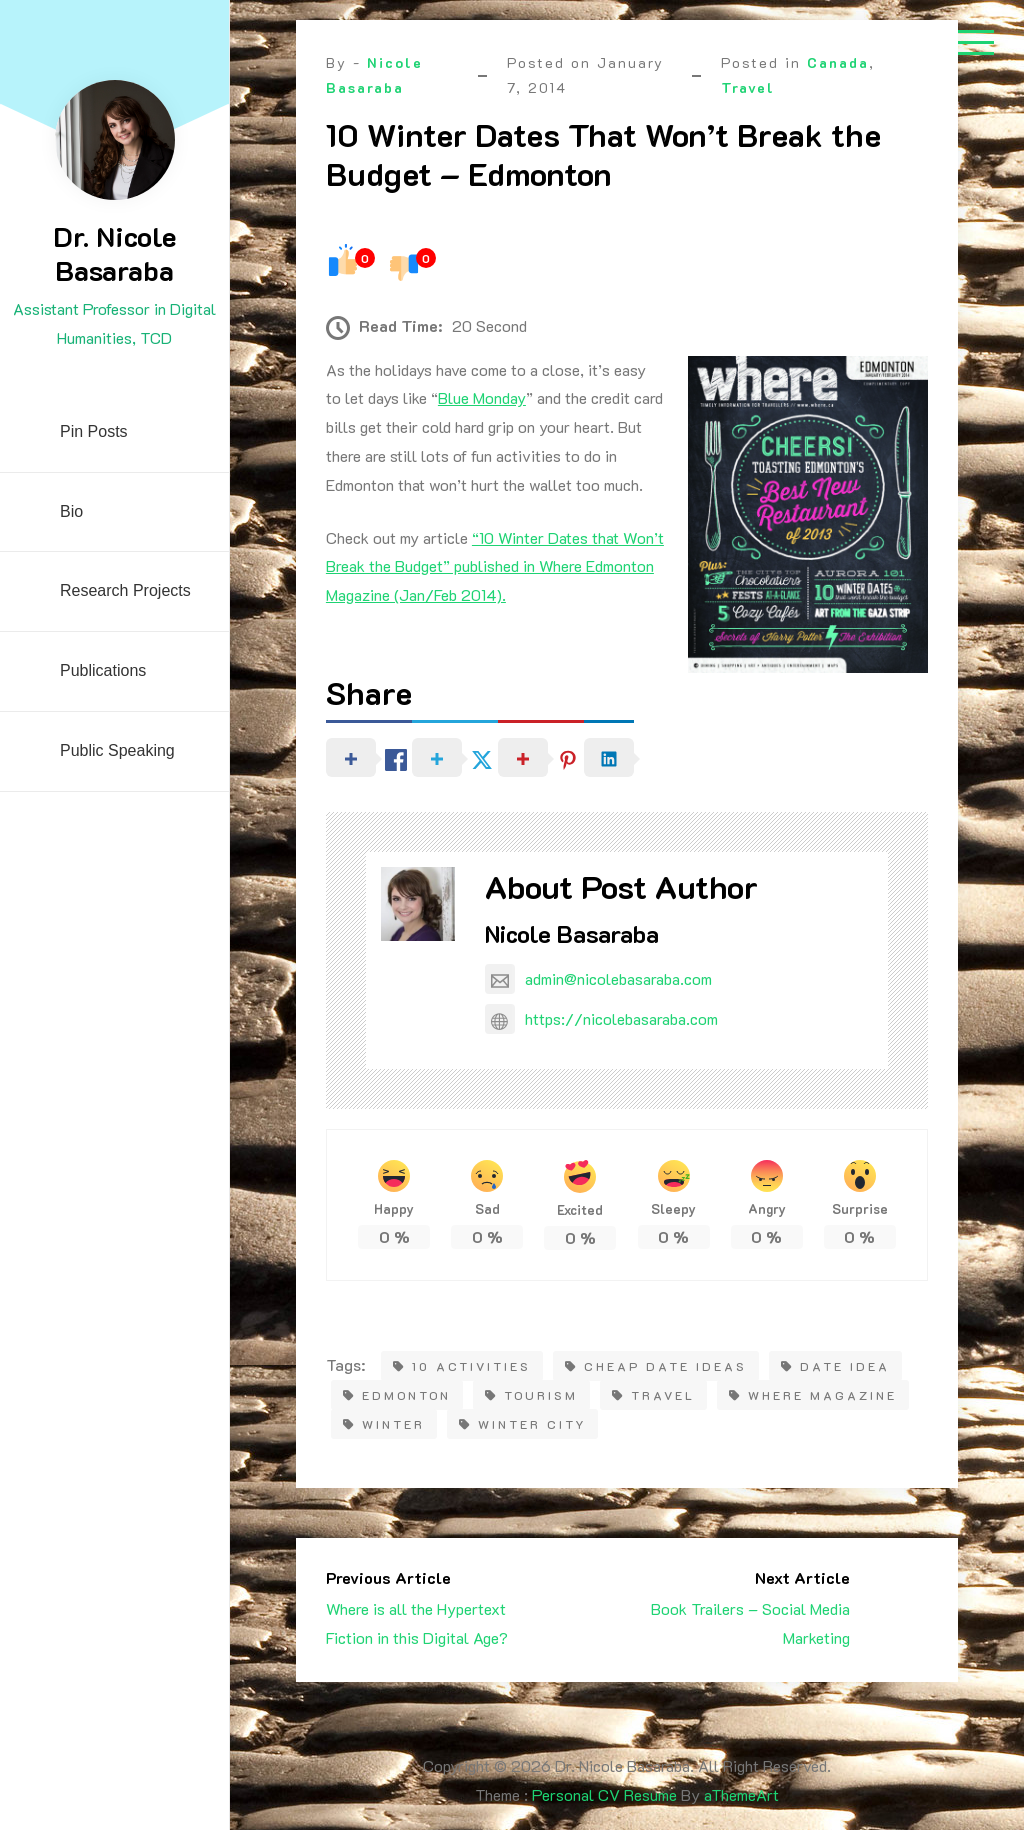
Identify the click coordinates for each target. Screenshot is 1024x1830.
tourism (531, 1395)
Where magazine (813, 1395)
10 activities (462, 1366)
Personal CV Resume (604, 1794)
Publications (103, 670)
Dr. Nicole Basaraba (114, 253)
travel (653, 1395)
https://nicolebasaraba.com (601, 1018)
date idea (835, 1366)
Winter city (522, 1424)
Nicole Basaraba (572, 933)
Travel (748, 87)
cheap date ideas (656, 1366)
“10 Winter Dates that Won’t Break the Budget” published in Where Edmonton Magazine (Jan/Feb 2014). (495, 566)
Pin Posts (94, 431)
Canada (838, 62)
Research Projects (125, 590)
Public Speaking (117, 750)
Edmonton (397, 1395)
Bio (71, 511)
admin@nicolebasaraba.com (598, 978)
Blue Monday (482, 397)
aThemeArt (741, 1794)
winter (384, 1424)
